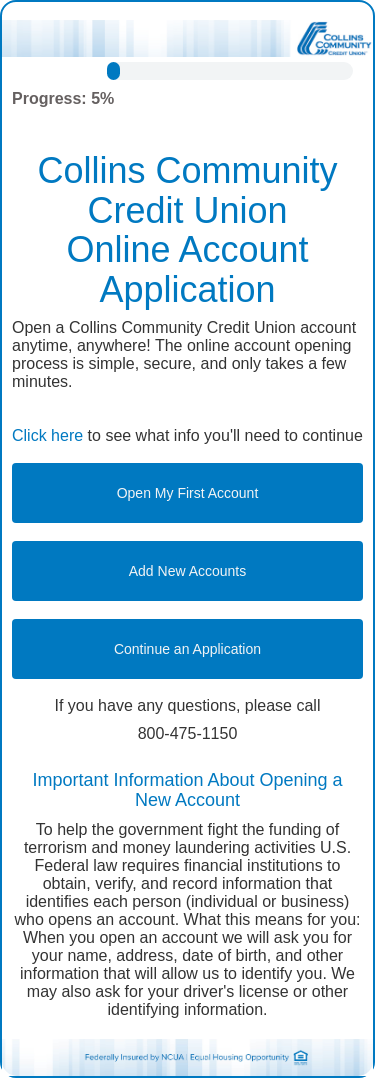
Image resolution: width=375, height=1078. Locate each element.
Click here (47, 435)
